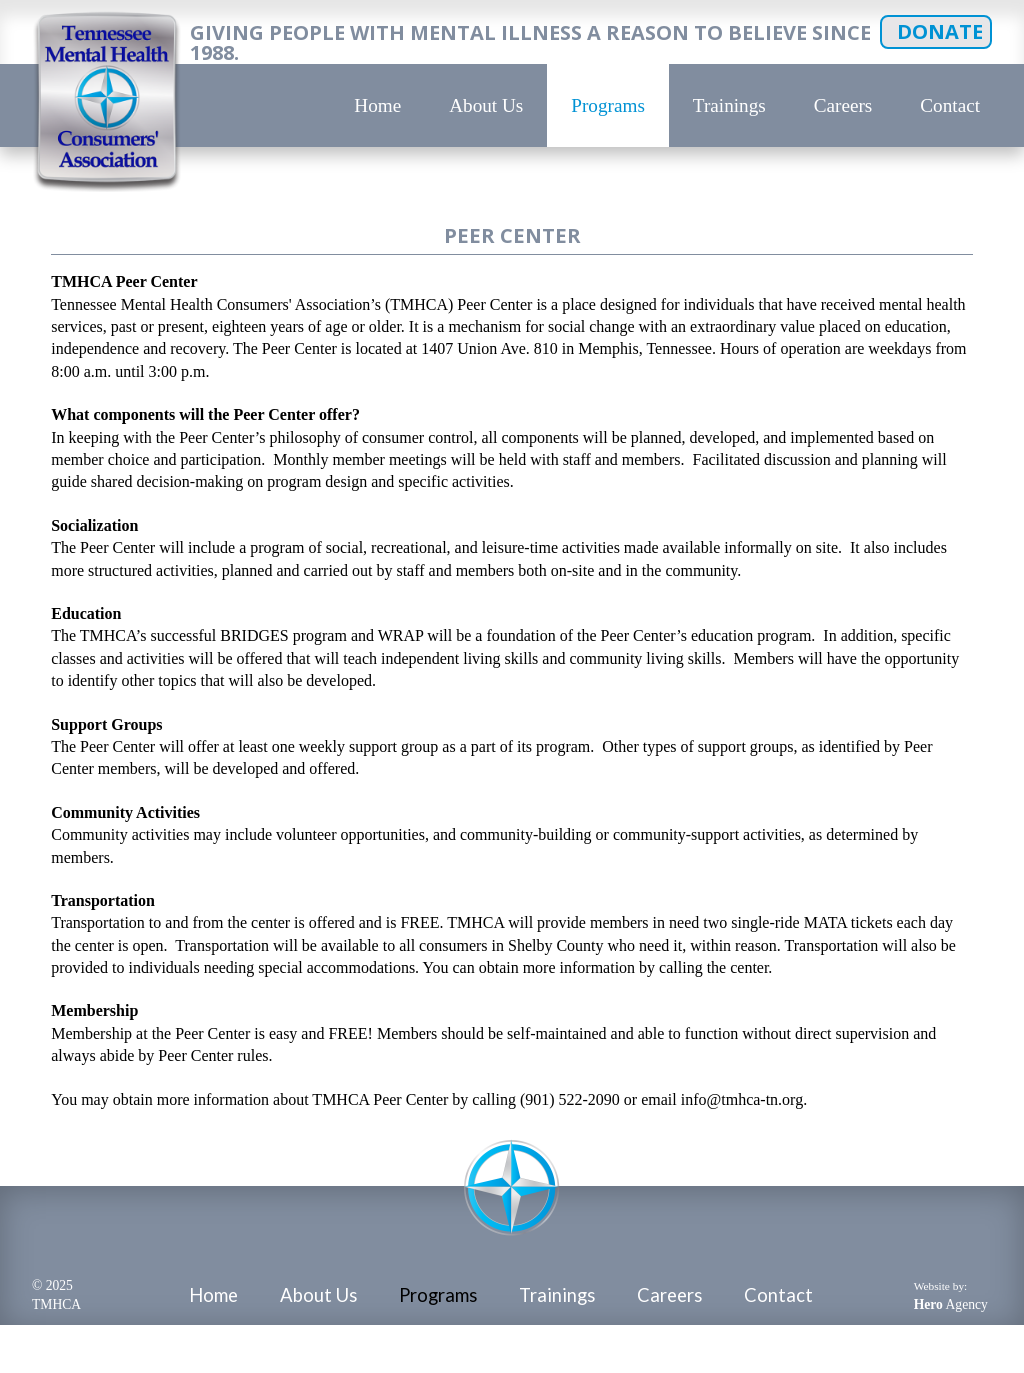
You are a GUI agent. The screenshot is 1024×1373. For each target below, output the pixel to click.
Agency (951, 1304)
